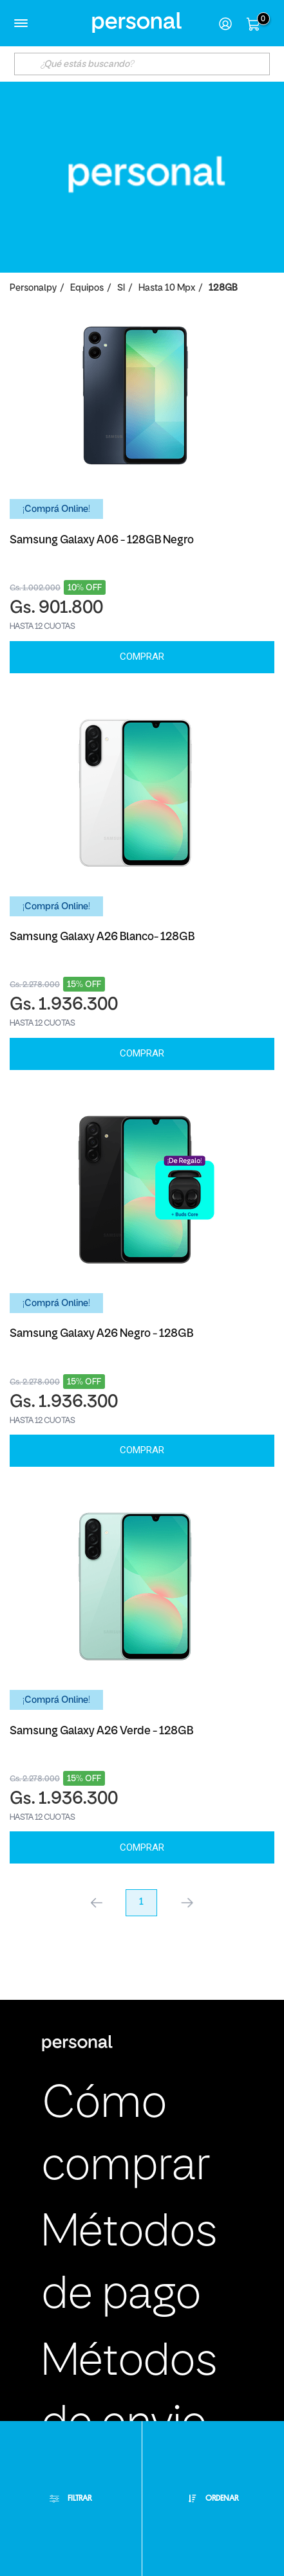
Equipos (87, 288)
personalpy (33, 288)
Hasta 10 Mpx (166, 288)
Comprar (142, 656)
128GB (223, 288)
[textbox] (142, 64)
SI (121, 288)
